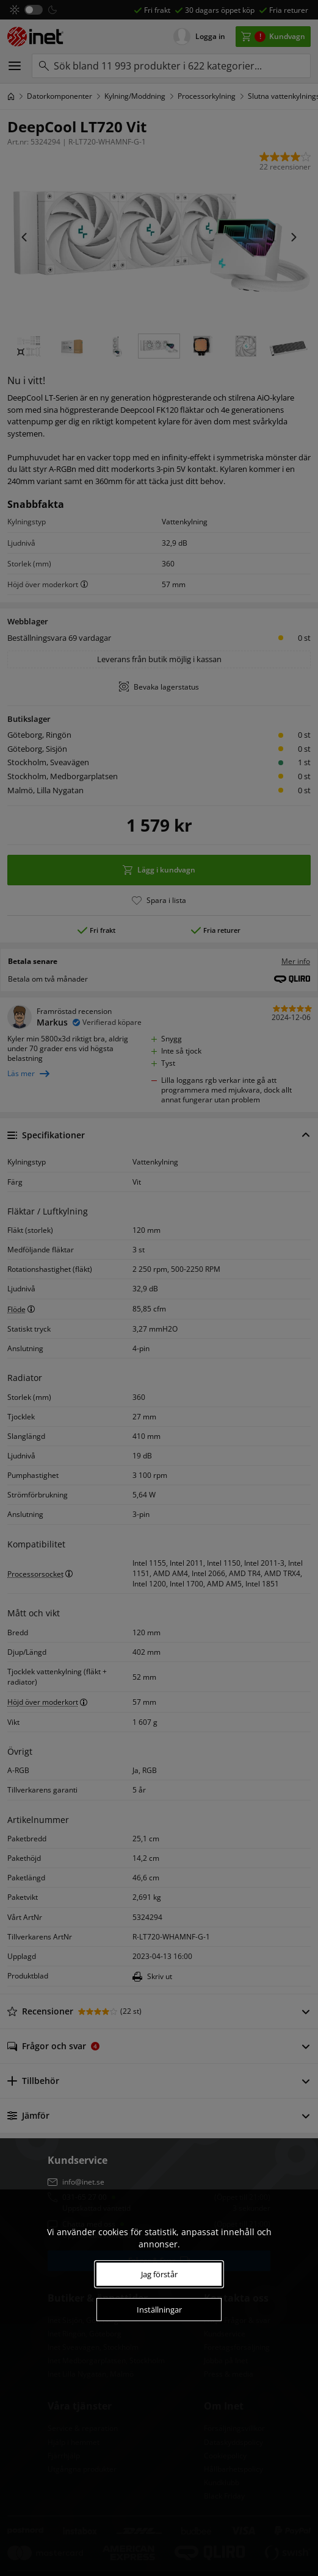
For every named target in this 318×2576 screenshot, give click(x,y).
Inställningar (159, 2309)
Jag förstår (159, 2274)
